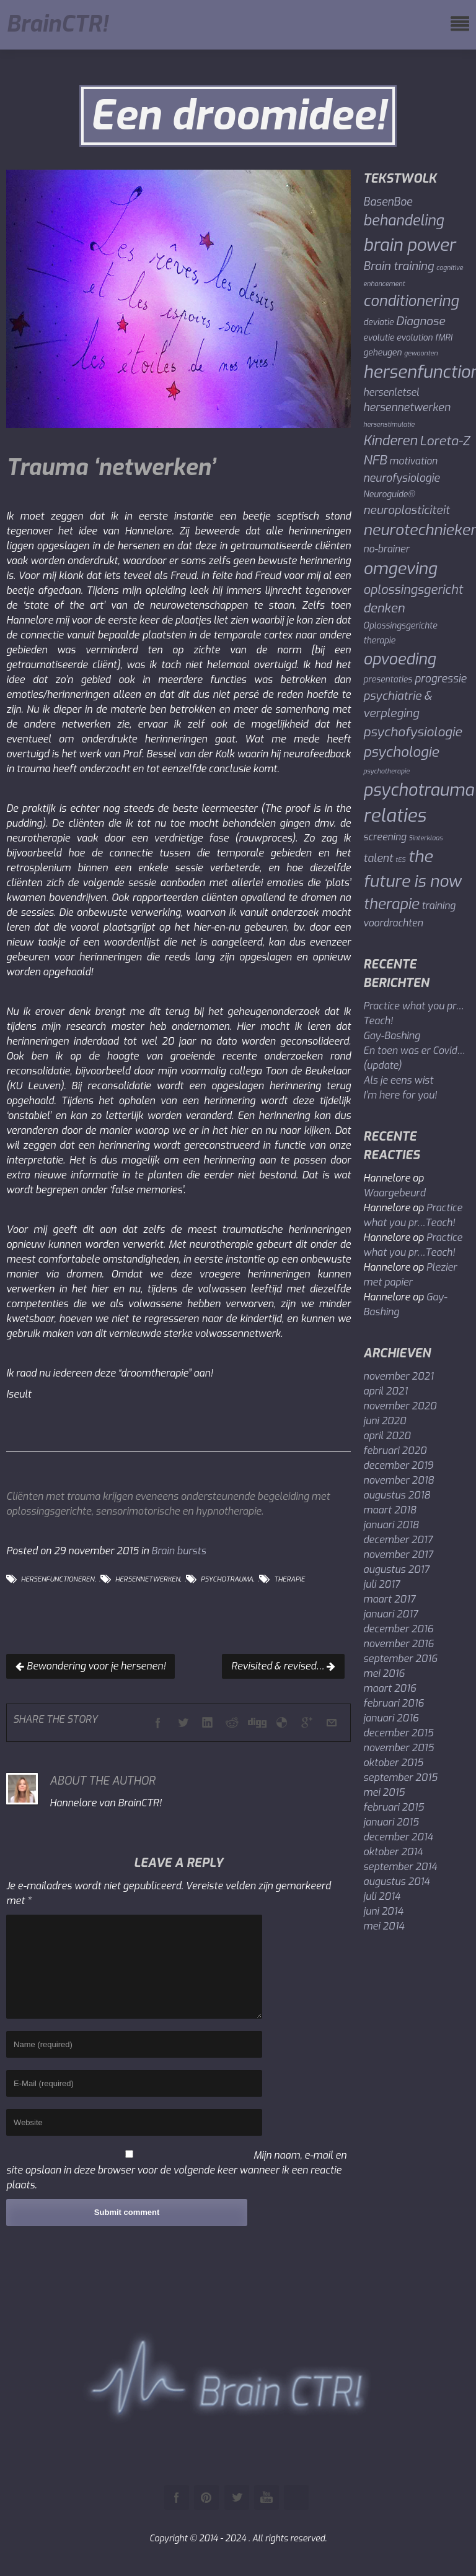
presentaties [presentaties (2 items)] (387, 679)
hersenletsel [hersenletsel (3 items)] (391, 392)
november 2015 (398, 1747)
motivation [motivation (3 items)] (413, 461)
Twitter (236, 2497)
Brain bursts (178, 1550)
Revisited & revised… (283, 1666)
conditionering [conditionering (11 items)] (411, 301)
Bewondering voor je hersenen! (90, 1666)
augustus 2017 (396, 1569)
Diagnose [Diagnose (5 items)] (420, 321)
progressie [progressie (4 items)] (441, 679)
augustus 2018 (396, 1495)
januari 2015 (390, 1822)
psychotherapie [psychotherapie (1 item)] (386, 771)
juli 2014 (381, 1896)
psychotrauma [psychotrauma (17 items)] (418, 790)
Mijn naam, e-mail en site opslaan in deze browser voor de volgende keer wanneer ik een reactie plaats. (176, 2170)
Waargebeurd (394, 1192)
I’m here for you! (400, 1095)
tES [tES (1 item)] (400, 859)
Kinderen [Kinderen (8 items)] (390, 441)
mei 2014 (383, 1926)
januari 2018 (391, 1524)
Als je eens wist (398, 1080)
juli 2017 (381, 1584)
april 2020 (386, 1435)
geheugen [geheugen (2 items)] (382, 352)
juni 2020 (384, 1420)
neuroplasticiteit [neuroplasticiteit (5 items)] (406, 510)
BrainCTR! (57, 25)
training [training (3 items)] (438, 905)
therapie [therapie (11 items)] (391, 904)
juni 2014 (383, 1911)
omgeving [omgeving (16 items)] (400, 569)
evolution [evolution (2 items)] (415, 337)
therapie (289, 1579)
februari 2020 (394, 1450)
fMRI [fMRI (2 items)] (443, 337)
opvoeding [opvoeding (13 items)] (399, 659)
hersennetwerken (147, 1579)
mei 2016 (384, 1673)
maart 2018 (389, 1509)
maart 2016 (389, 1688)
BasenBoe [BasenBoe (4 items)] (387, 202)
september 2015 (400, 1777)
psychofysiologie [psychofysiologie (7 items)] (412, 732)
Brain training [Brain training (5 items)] (398, 266)
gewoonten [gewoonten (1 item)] (421, 353)
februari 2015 (393, 1807)
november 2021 (398, 1376)
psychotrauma (227, 1579)
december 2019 (398, 1465)
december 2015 (398, 1732)
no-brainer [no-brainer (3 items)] (386, 548)
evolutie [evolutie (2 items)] (378, 337)
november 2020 (399, 1405)
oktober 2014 (393, 1851)
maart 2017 (389, 1599)
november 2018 (398, 1480)
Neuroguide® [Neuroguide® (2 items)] (389, 494)
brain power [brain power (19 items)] (409, 244)
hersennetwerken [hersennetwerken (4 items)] (406, 408)
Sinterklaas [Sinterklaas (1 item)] (425, 837)
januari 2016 (390, 1718)
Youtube (266, 2497)
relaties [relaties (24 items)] (394, 816)
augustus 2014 (396, 1881)
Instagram (296, 2497)
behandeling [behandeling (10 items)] (403, 220)
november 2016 (398, 1643)
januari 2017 (390, 1614)
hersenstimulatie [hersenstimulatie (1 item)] (389, 424)
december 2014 (398, 1836)
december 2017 (398, 1539)
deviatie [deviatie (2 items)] (378, 322)
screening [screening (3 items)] (384, 836)
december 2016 (398, 1628)
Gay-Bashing (391, 1035)
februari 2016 (393, 1703)
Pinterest (206, 2497)
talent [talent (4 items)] (378, 858)
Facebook (176, 2497)
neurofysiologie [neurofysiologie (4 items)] (401, 478)
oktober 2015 (393, 1762)
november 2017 (398, 1554)
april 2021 (385, 1391)
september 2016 (400, 1658)
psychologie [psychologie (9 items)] (401, 751)
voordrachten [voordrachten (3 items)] (393, 922)
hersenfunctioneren (58, 1579)
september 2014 (400, 1866)
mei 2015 (384, 1792)
